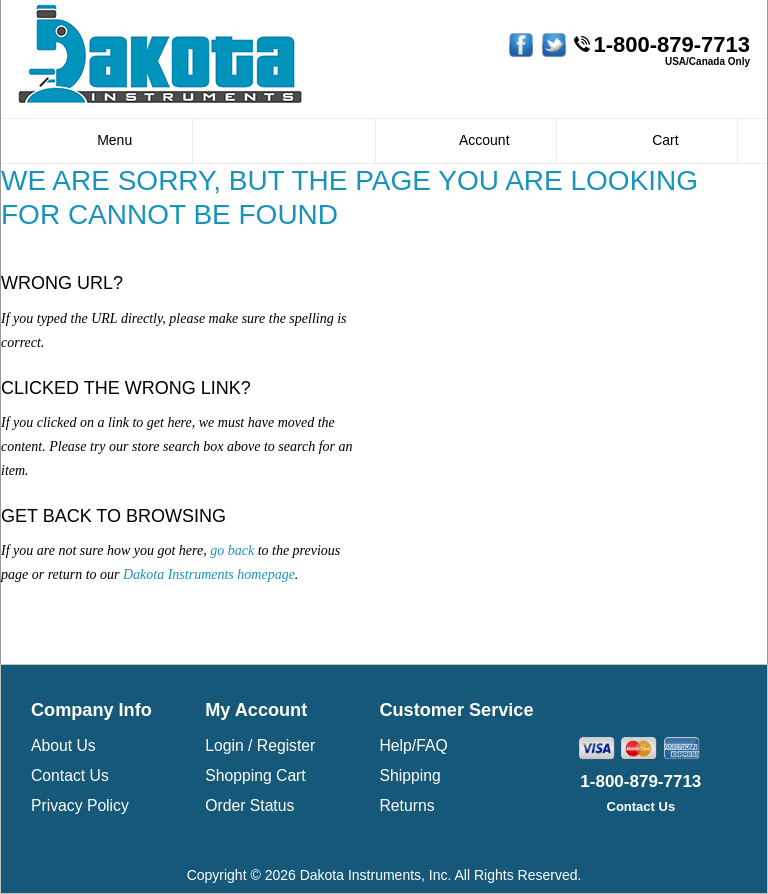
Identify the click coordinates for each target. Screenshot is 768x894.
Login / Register (260, 745)
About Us (63, 745)
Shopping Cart (255, 775)
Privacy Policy (80, 805)
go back (232, 550)
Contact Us (70, 775)
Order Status (249, 805)
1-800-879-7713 (671, 44)
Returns (406, 805)
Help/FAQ (413, 745)
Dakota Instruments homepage (209, 574)
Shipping (409, 775)
